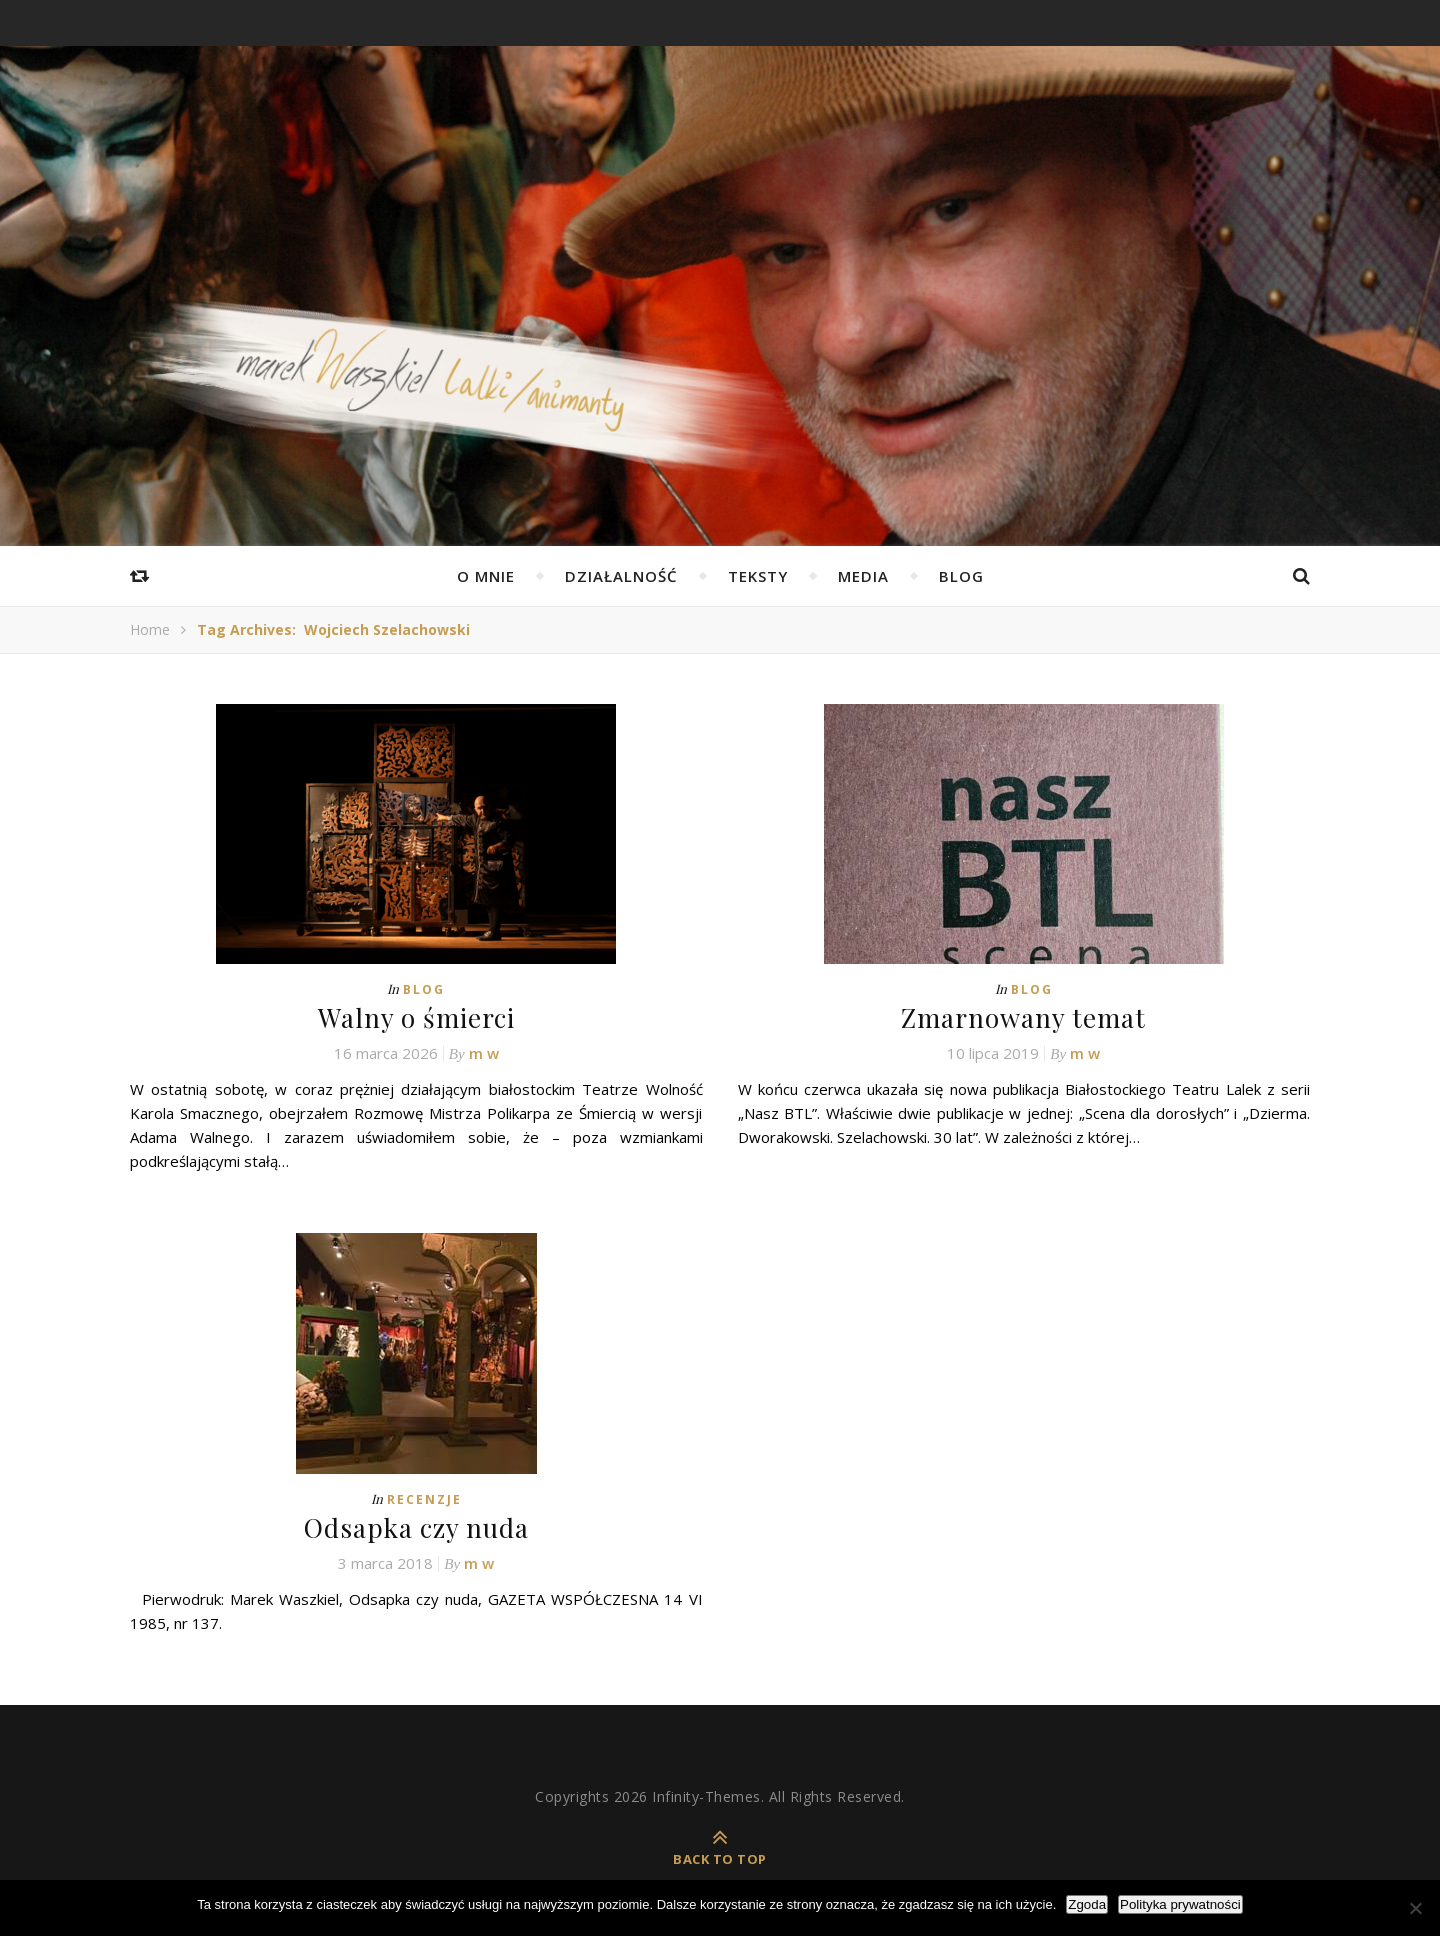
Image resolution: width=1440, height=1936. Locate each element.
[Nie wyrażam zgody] (1415, 1908)
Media (863, 576)
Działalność (621, 576)
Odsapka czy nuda (416, 1527)
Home (150, 629)
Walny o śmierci (416, 1017)
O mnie (486, 576)
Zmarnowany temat (1023, 1017)
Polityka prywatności (1180, 1904)
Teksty (758, 576)
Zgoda (1087, 1904)
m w (484, 1053)
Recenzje (424, 1499)
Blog (961, 576)
